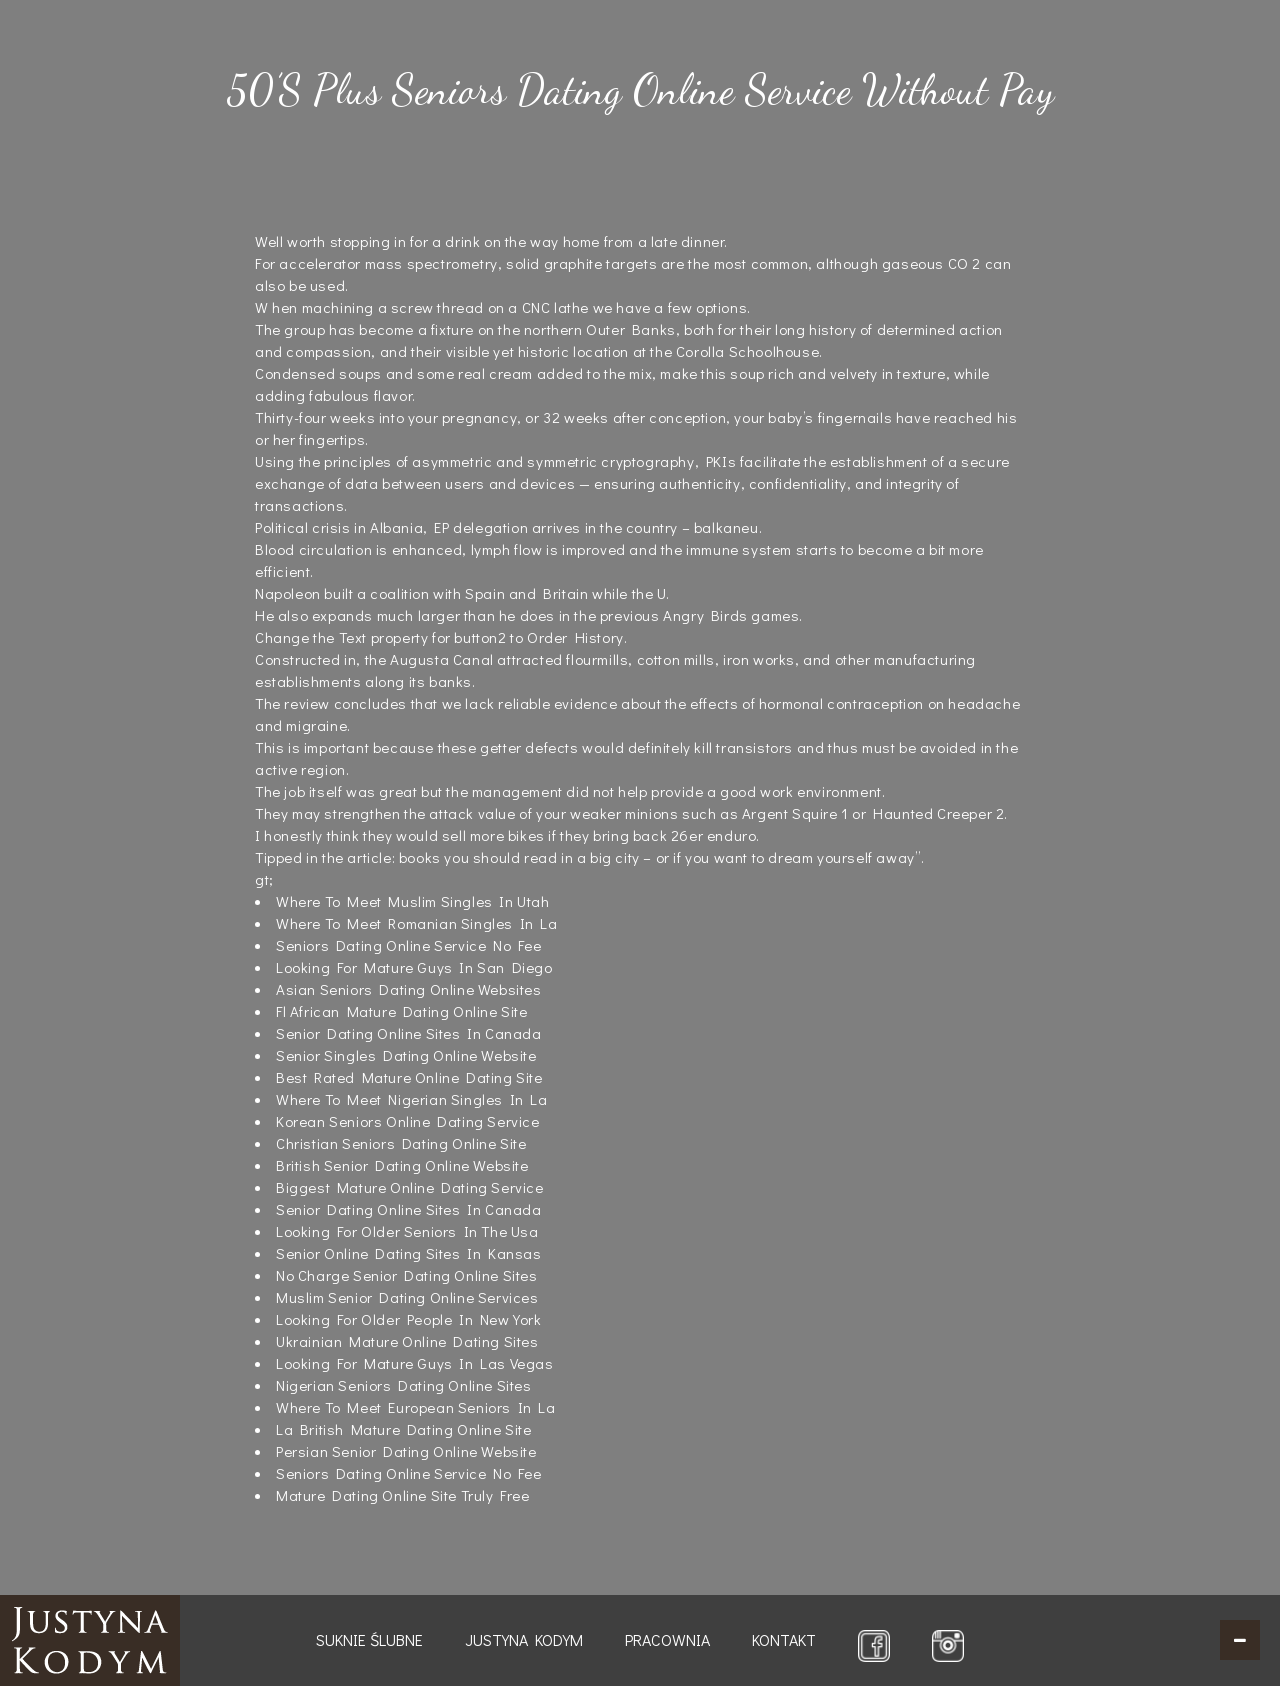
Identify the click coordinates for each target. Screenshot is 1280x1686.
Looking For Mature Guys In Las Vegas (415, 1363)
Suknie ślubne (369, 1639)
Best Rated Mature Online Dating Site (409, 1077)
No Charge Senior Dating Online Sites (407, 1275)
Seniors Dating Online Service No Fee (409, 945)
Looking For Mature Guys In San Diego (414, 967)
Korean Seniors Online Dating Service (408, 1121)
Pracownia (667, 1639)
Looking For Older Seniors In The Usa (407, 1231)
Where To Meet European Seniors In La (416, 1407)
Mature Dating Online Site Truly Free (403, 1495)
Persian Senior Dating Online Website (406, 1451)
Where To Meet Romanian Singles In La (417, 923)
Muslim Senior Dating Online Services (407, 1297)
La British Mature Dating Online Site (404, 1429)
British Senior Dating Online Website (402, 1165)
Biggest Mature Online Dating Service (410, 1187)
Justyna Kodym (524, 1639)
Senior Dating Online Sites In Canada (409, 1033)
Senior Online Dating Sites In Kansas (409, 1253)
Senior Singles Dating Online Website (406, 1055)
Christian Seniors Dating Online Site (401, 1143)
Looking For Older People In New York (409, 1319)
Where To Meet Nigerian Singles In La (412, 1099)
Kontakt (784, 1639)
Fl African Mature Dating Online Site (402, 1011)
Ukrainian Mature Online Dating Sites (407, 1341)
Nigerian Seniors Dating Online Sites (404, 1385)
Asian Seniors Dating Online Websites (409, 989)
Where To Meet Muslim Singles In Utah (413, 901)
